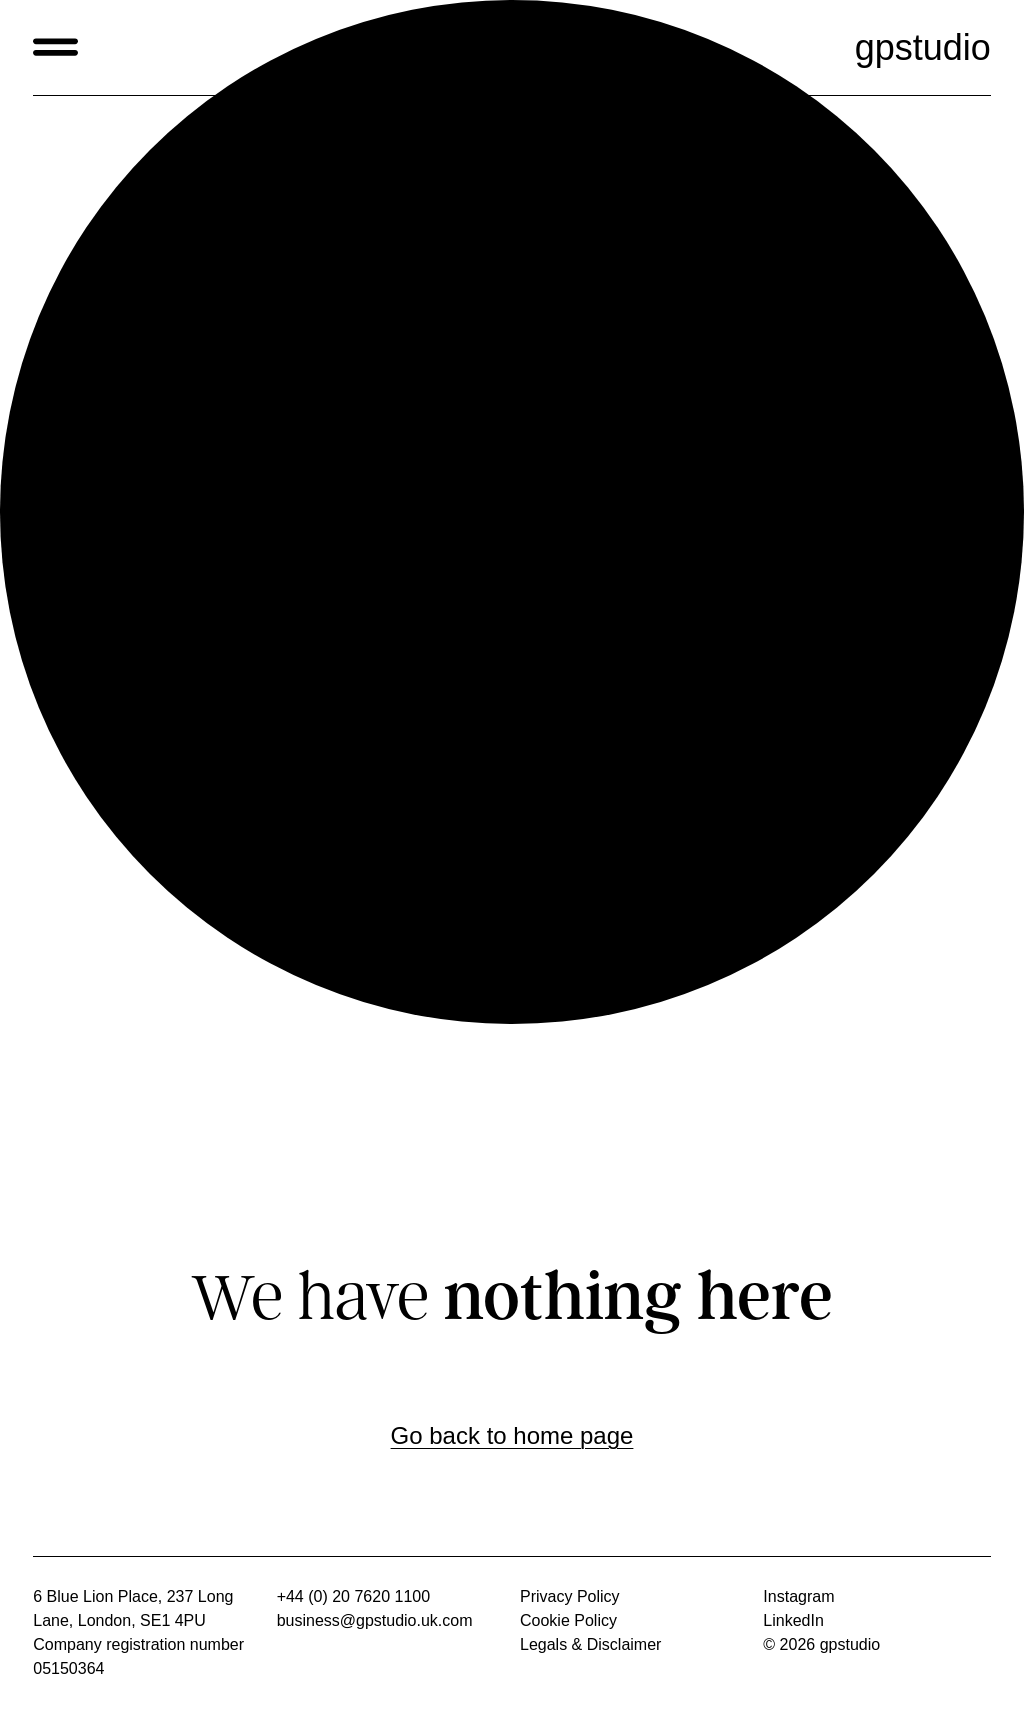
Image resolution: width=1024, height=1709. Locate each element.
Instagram (798, 1596)
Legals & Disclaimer (590, 1644)
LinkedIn (793, 1620)
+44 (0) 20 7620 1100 (353, 1596)
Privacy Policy (570, 1596)
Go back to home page (512, 1435)
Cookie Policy (568, 1620)
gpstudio (923, 47)
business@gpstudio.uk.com (375, 1620)
